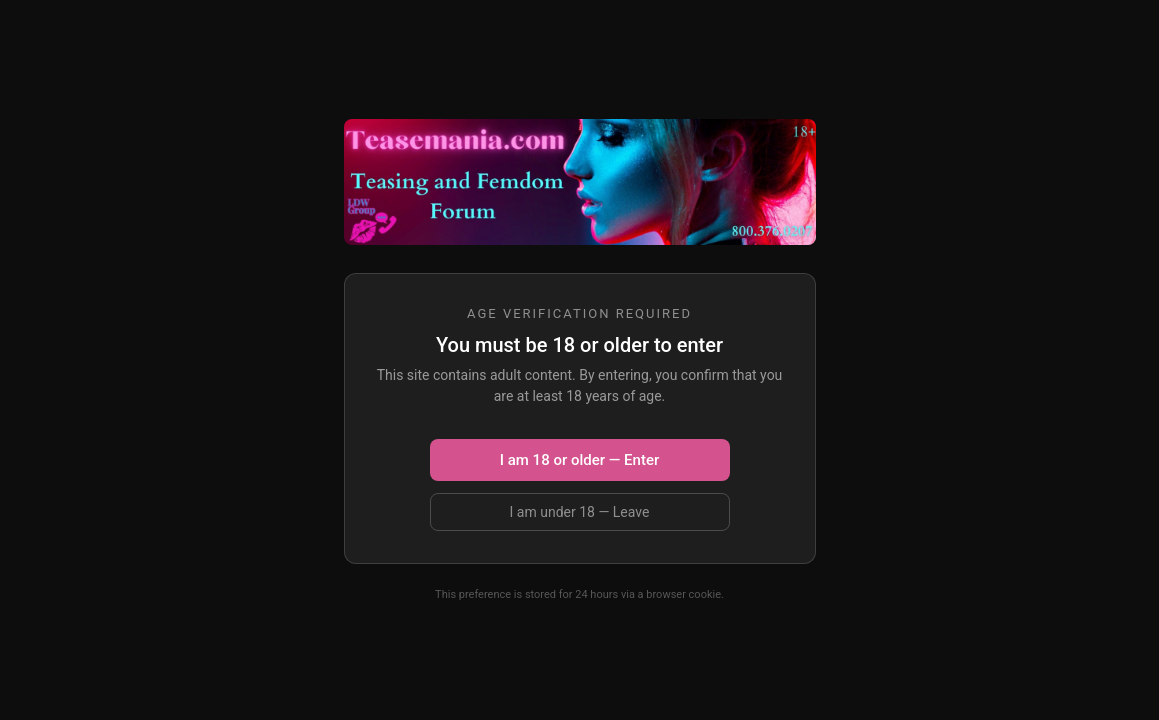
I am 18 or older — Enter (579, 460)
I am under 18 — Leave (580, 512)
